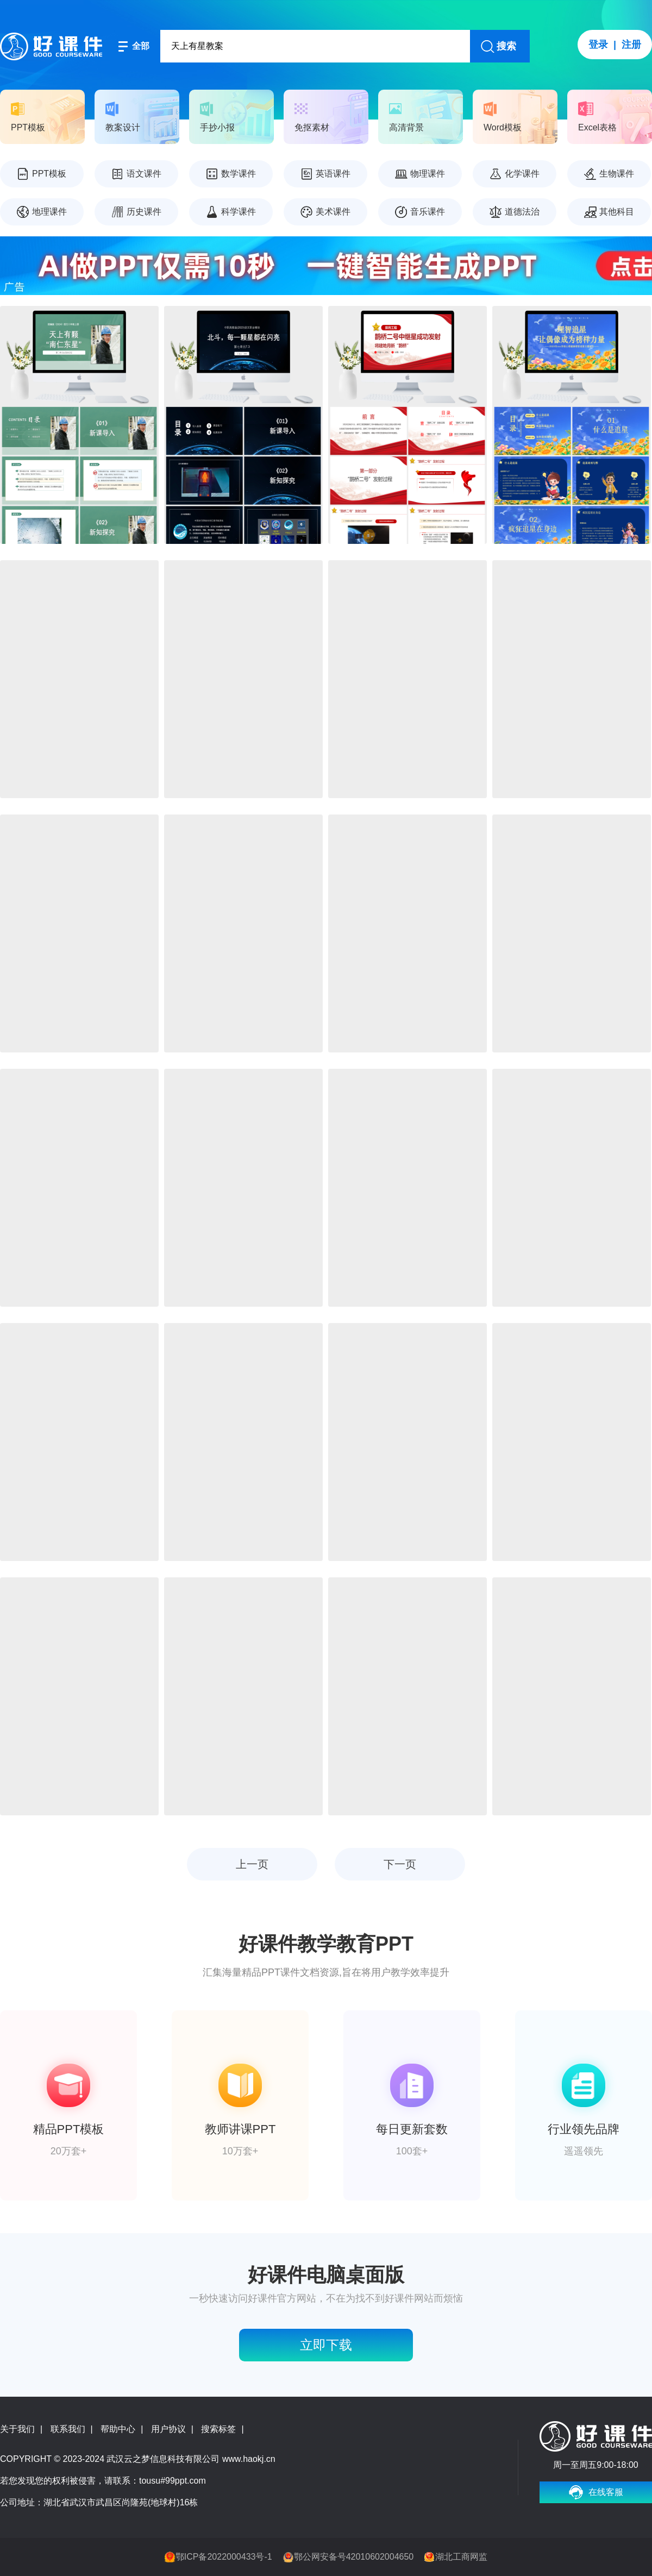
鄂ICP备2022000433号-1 (223, 2556)
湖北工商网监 (461, 2556)
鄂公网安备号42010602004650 (354, 2556)
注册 (631, 44)
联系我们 (68, 2429)
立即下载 (326, 2344)
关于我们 (17, 2429)
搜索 (506, 46)
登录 (598, 44)
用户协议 (168, 2429)
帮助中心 (118, 2429)
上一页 (252, 1864)
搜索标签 (218, 2429)
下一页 (400, 1864)
